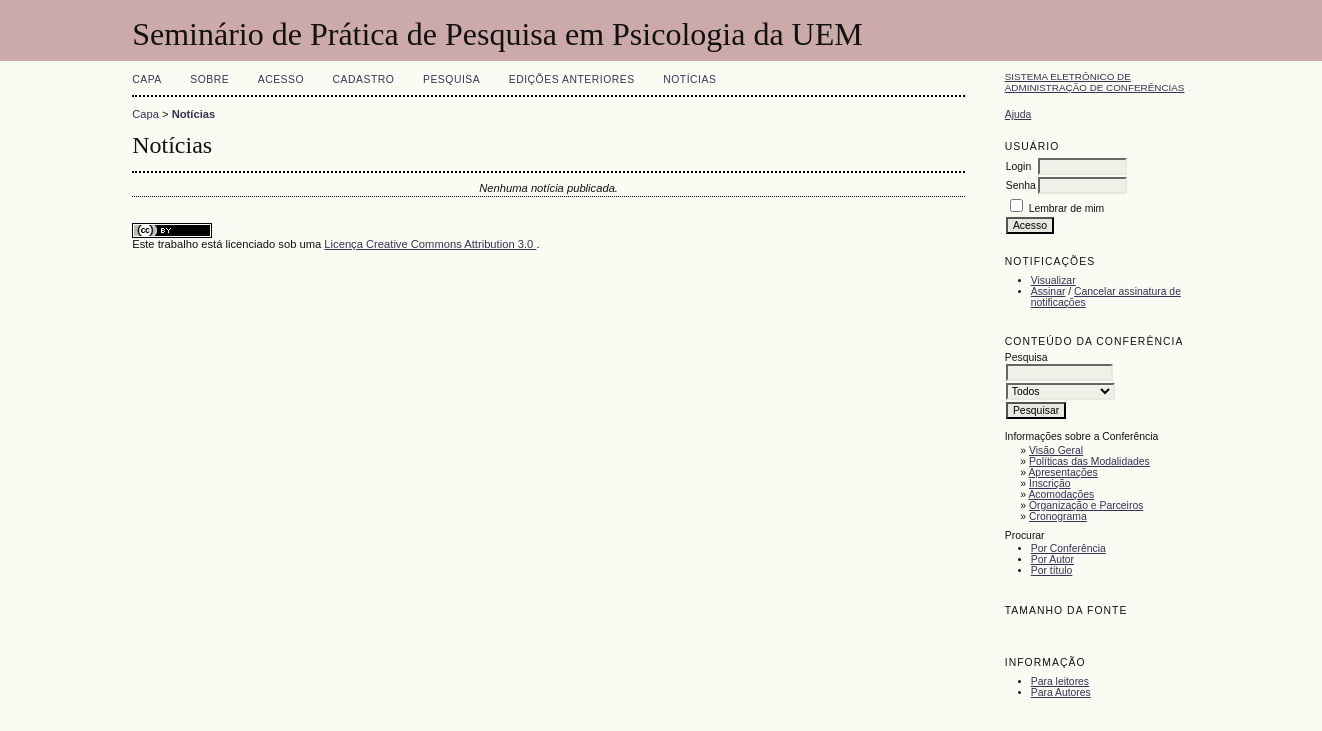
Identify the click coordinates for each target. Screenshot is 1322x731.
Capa (147, 79)
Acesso (281, 79)
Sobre (209, 79)
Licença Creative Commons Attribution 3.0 (430, 244)
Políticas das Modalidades (1089, 461)
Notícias (689, 79)
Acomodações (1061, 494)
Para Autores (1061, 692)
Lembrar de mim (1067, 208)
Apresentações (1062, 472)
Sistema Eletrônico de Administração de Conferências (1095, 82)
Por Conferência (1068, 548)
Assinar (1048, 291)
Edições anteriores (572, 79)
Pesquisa (451, 79)
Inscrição (1050, 483)
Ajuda (1018, 114)
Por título (1052, 570)
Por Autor (1052, 559)
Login (1018, 166)
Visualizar (1053, 280)
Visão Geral (1056, 450)
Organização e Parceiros (1086, 505)
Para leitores (1060, 681)
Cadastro (364, 79)
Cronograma (1058, 516)
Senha (1021, 185)
